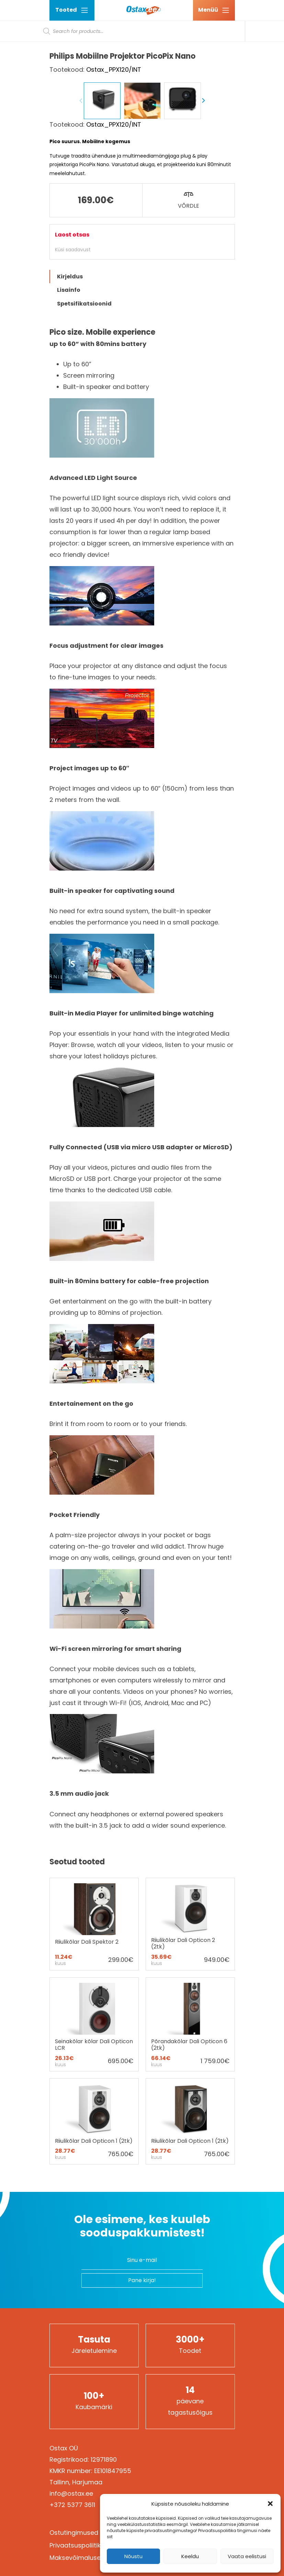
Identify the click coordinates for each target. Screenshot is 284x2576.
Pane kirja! (142, 2429)
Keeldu (190, 2556)
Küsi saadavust (73, 397)
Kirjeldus (70, 425)
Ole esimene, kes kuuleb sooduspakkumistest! (142, 2374)
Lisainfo (68, 438)
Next (203, 249)
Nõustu (133, 2556)
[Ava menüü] (214, 10)
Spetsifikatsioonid (84, 452)
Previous (81, 249)
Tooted (72, 10)
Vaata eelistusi (247, 2556)
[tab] (142, 425)
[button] (270, 2503)
